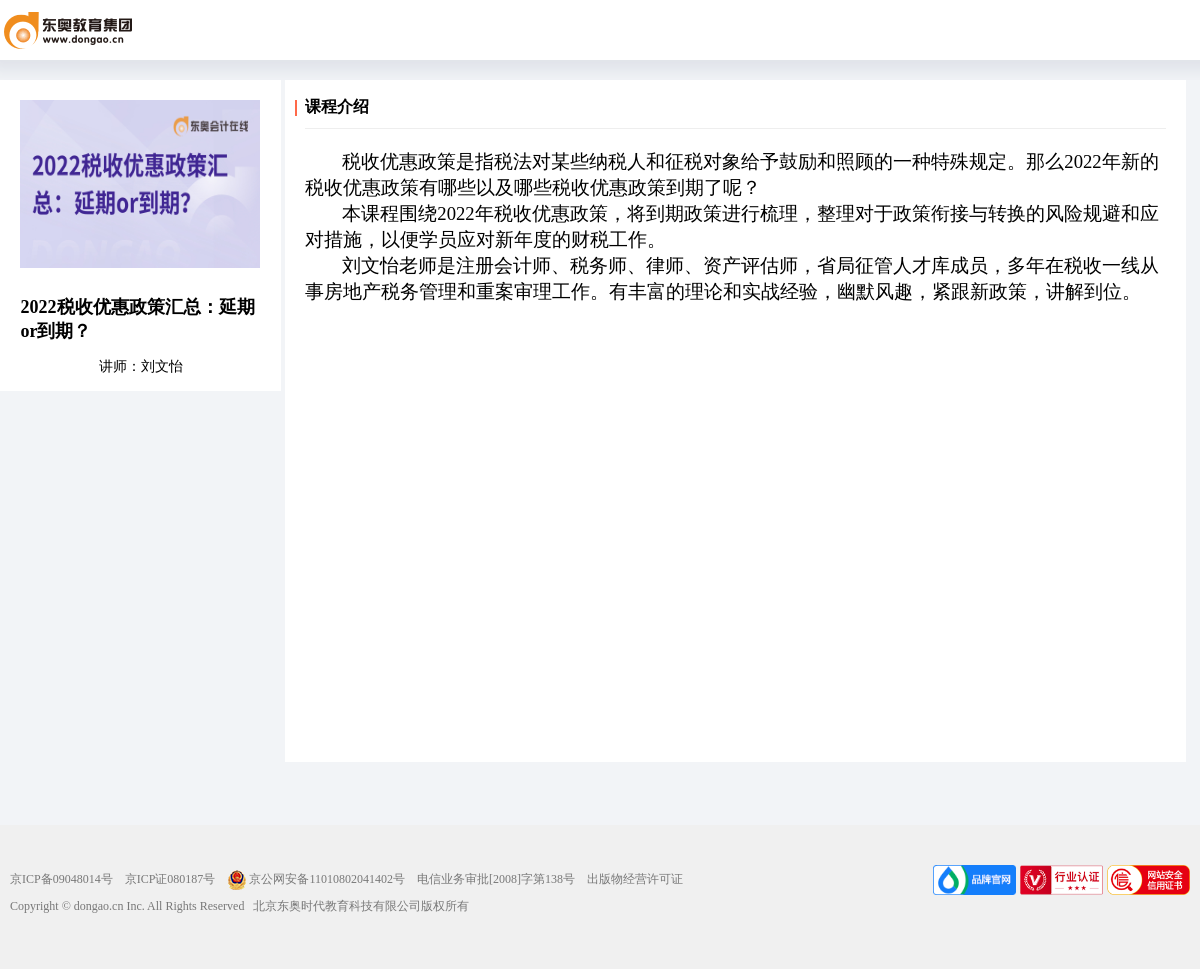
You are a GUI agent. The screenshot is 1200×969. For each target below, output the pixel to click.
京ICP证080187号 (170, 879)
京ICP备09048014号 (61, 879)
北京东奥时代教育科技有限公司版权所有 (356, 906)
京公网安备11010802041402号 (316, 879)
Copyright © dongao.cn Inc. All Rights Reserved (127, 906)
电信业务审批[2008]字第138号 (496, 879)
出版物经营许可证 (635, 879)
